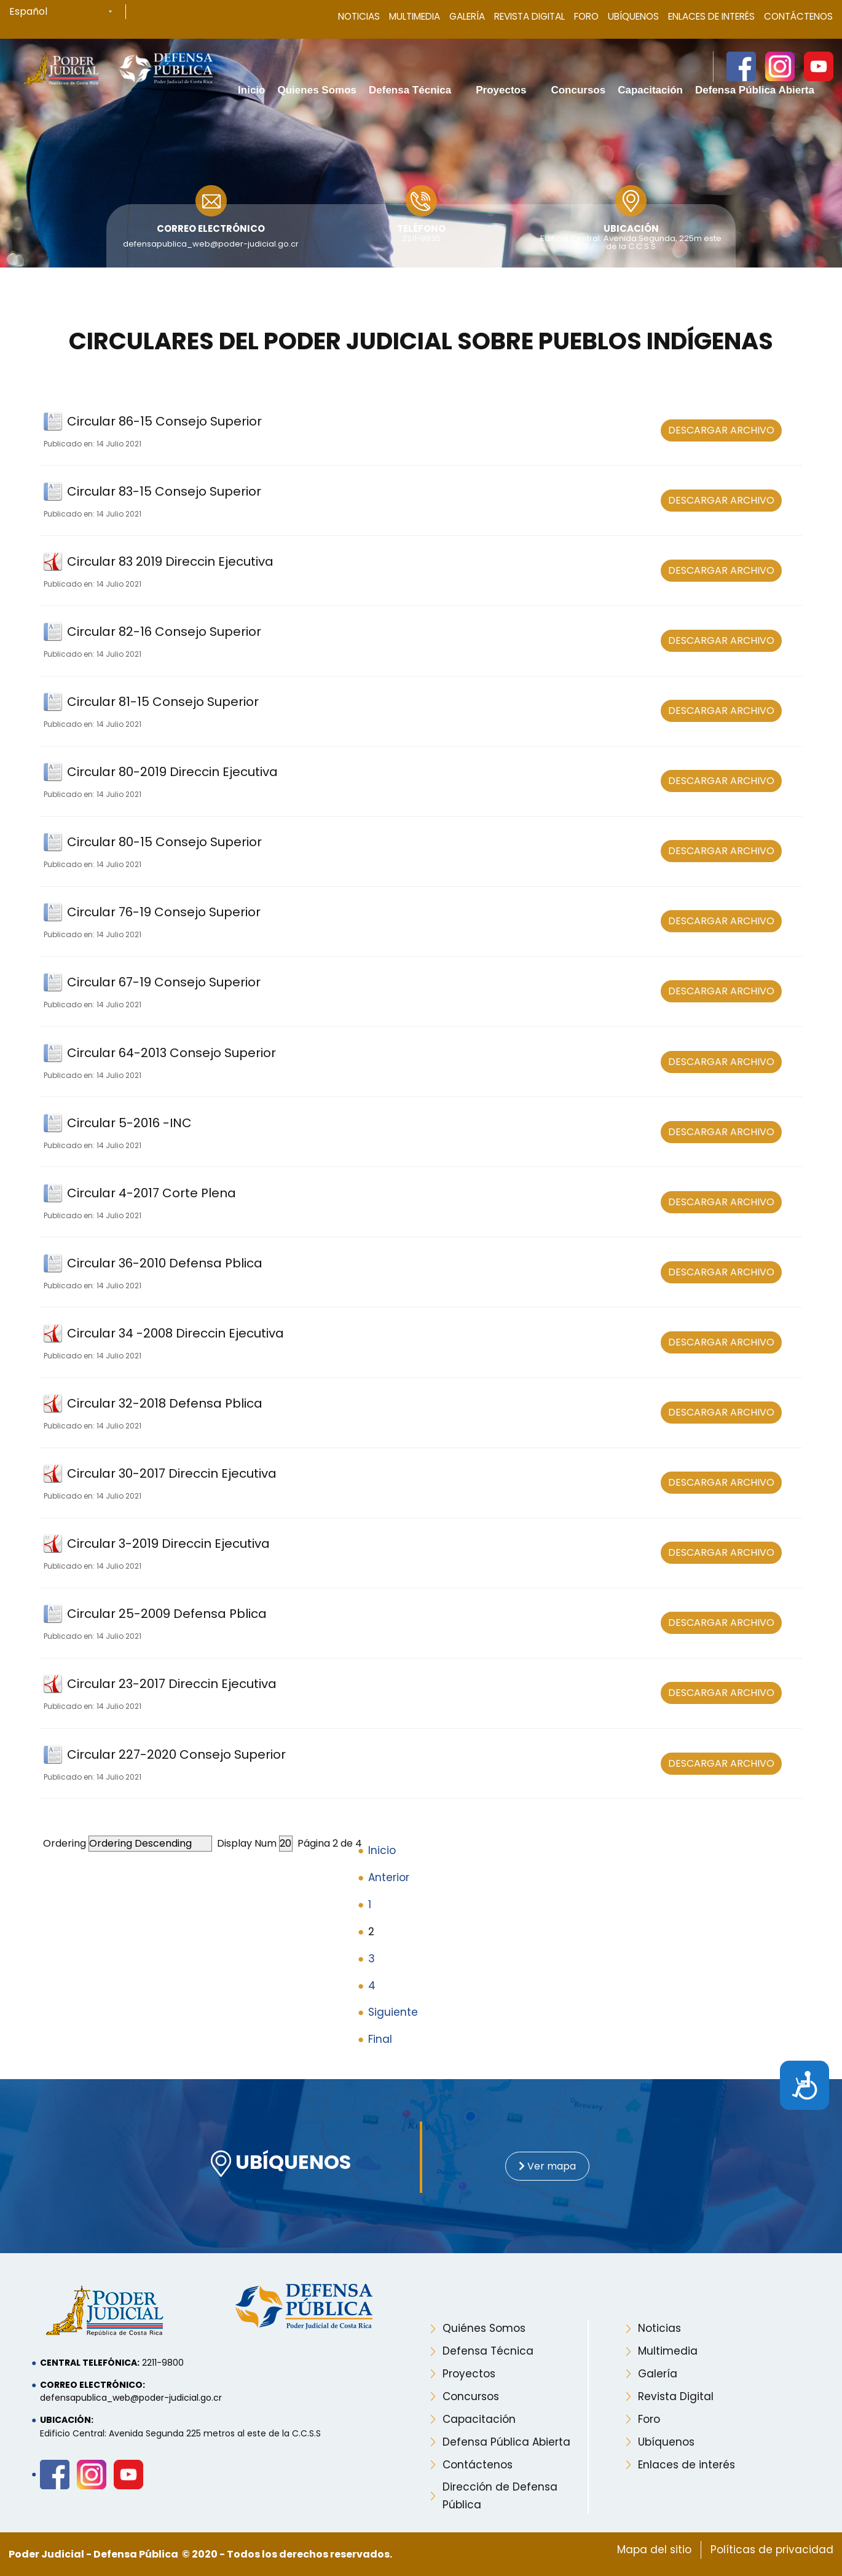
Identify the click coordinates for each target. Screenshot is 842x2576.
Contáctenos (798, 16)
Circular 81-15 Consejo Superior (163, 701)
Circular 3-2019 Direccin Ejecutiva (168, 1543)
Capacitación (479, 2419)
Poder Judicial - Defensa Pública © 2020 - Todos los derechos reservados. (200, 2554)
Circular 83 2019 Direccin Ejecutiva (170, 561)
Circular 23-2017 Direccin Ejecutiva (172, 1683)
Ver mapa (547, 2166)
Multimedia (414, 16)
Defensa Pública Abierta (506, 2442)
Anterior (388, 1877)
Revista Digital (529, 16)
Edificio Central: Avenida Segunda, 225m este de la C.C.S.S (631, 242)
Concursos (471, 2396)
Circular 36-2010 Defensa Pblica (164, 1263)
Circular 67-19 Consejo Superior (164, 982)
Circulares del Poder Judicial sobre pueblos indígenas (421, 341)
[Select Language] (67, 11)
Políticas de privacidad (771, 2549)
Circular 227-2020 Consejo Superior (176, 1754)
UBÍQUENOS (281, 2163)
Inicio (382, 1850)
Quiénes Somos (484, 2328)
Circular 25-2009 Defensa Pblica (167, 1613)
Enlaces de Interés (711, 16)
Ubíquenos (633, 16)
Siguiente (393, 2012)
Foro (586, 16)
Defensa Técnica (488, 2351)
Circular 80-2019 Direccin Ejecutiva (172, 771)
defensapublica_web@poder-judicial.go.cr (211, 244)
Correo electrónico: (92, 2385)
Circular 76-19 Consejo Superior (164, 912)
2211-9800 (163, 2362)
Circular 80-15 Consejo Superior (164, 841)
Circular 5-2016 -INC (129, 1122)
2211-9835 (421, 238)
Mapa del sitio (654, 2549)
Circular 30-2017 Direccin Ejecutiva (172, 1473)
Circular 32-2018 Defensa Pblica (164, 1403)
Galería (467, 16)
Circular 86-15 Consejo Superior (164, 421)
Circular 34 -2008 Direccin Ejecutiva (175, 1333)
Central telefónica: (90, 2362)
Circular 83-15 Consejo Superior (164, 491)
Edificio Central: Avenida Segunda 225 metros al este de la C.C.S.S (180, 2433)
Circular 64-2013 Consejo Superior (171, 1052)
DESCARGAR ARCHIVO (721, 430)
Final (380, 2039)
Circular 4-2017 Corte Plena (151, 1193)
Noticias (359, 16)
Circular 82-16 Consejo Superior (164, 631)
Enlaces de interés (686, 2464)
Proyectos (469, 2373)
